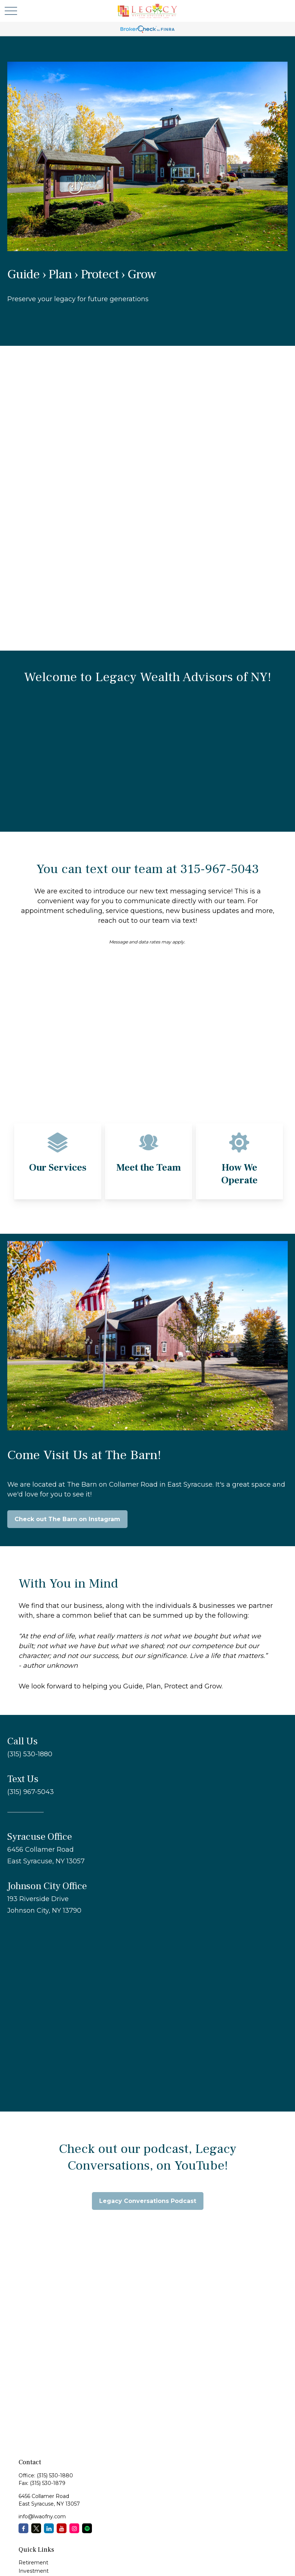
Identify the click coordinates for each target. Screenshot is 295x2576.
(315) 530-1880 (55, 2475)
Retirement (33, 2562)
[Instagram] (74, 2528)
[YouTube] (61, 2528)
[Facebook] (23, 2528)
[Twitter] (36, 2528)
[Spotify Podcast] (87, 2528)
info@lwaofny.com (42, 2516)
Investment (34, 2571)
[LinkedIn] (49, 2528)
